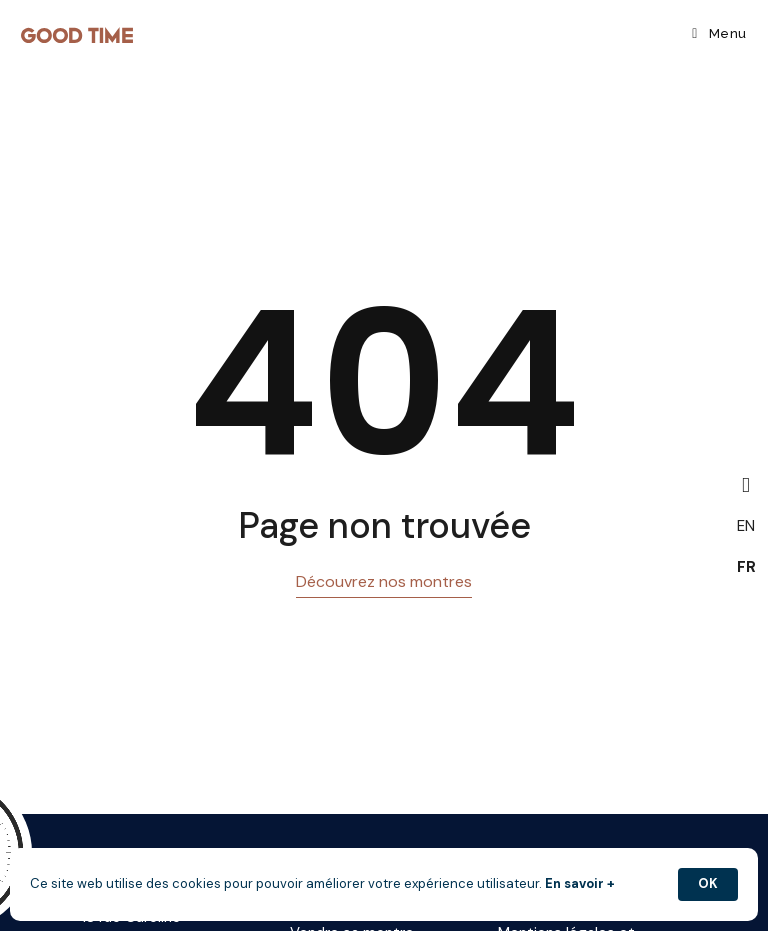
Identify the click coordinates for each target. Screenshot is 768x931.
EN (746, 526)
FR (746, 567)
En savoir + (580, 883)
